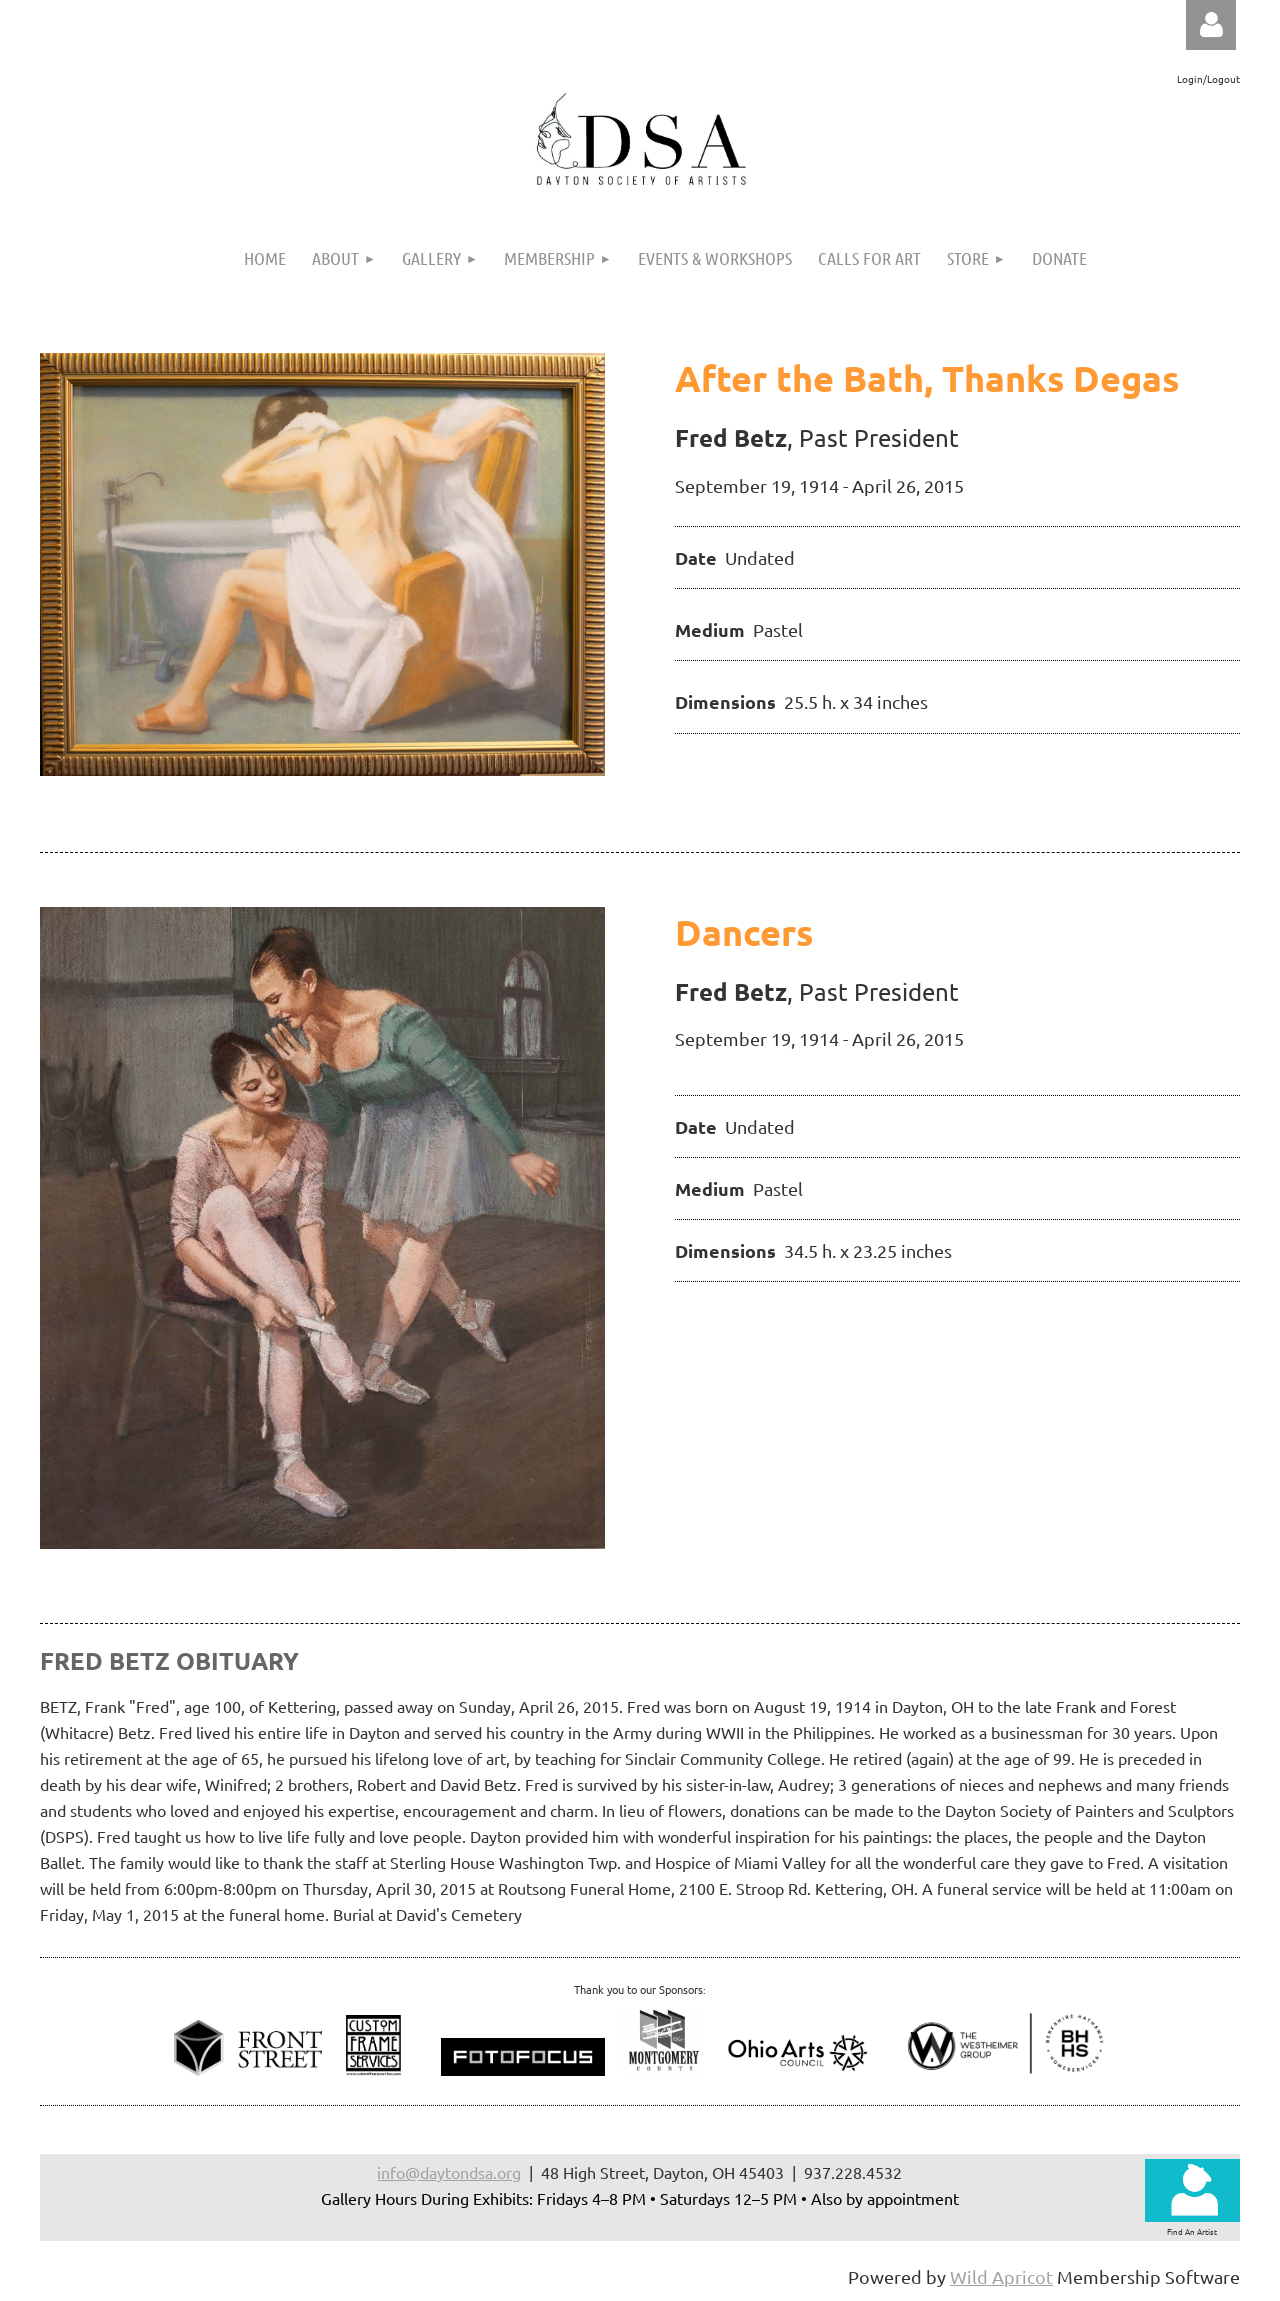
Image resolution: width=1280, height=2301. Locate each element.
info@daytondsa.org (449, 2172)
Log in (1211, 25)
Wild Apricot (1001, 2276)
